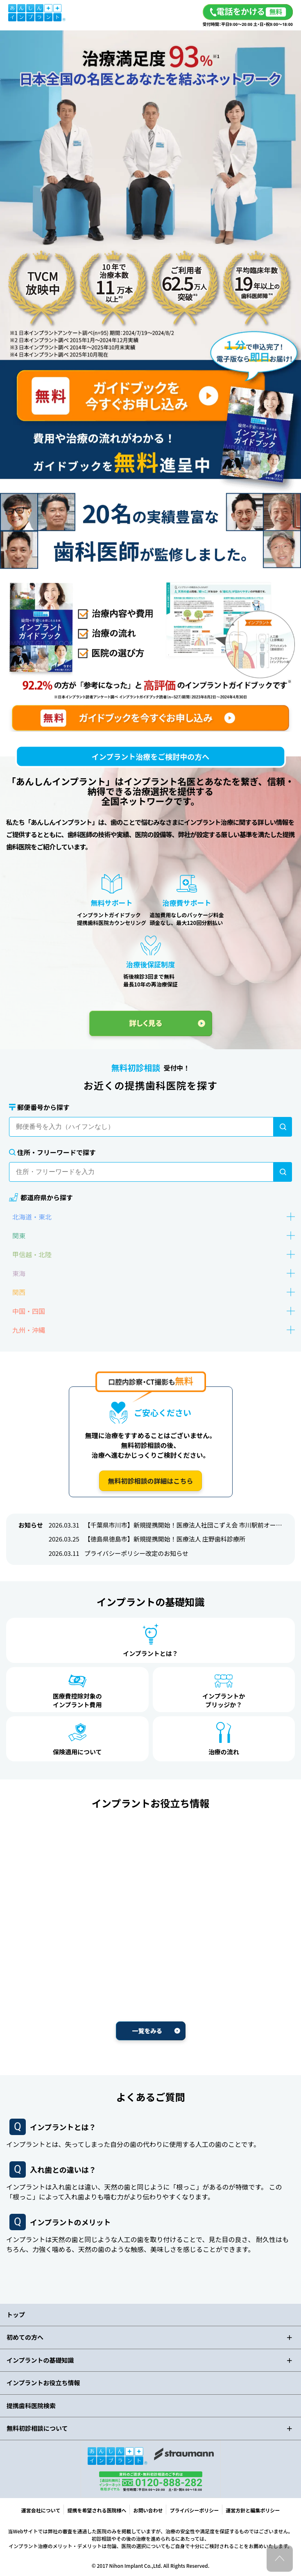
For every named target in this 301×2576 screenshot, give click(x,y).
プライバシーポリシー (194, 2510)
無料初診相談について (37, 2428)
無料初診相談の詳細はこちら (150, 1481)
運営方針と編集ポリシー (253, 2510)
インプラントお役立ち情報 (43, 2382)
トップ (16, 2314)
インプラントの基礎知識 (40, 2360)
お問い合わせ (148, 2510)
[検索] (283, 1127)
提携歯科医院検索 (31, 2405)
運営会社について (41, 2510)
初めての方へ (25, 2337)
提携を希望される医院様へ (96, 2510)
